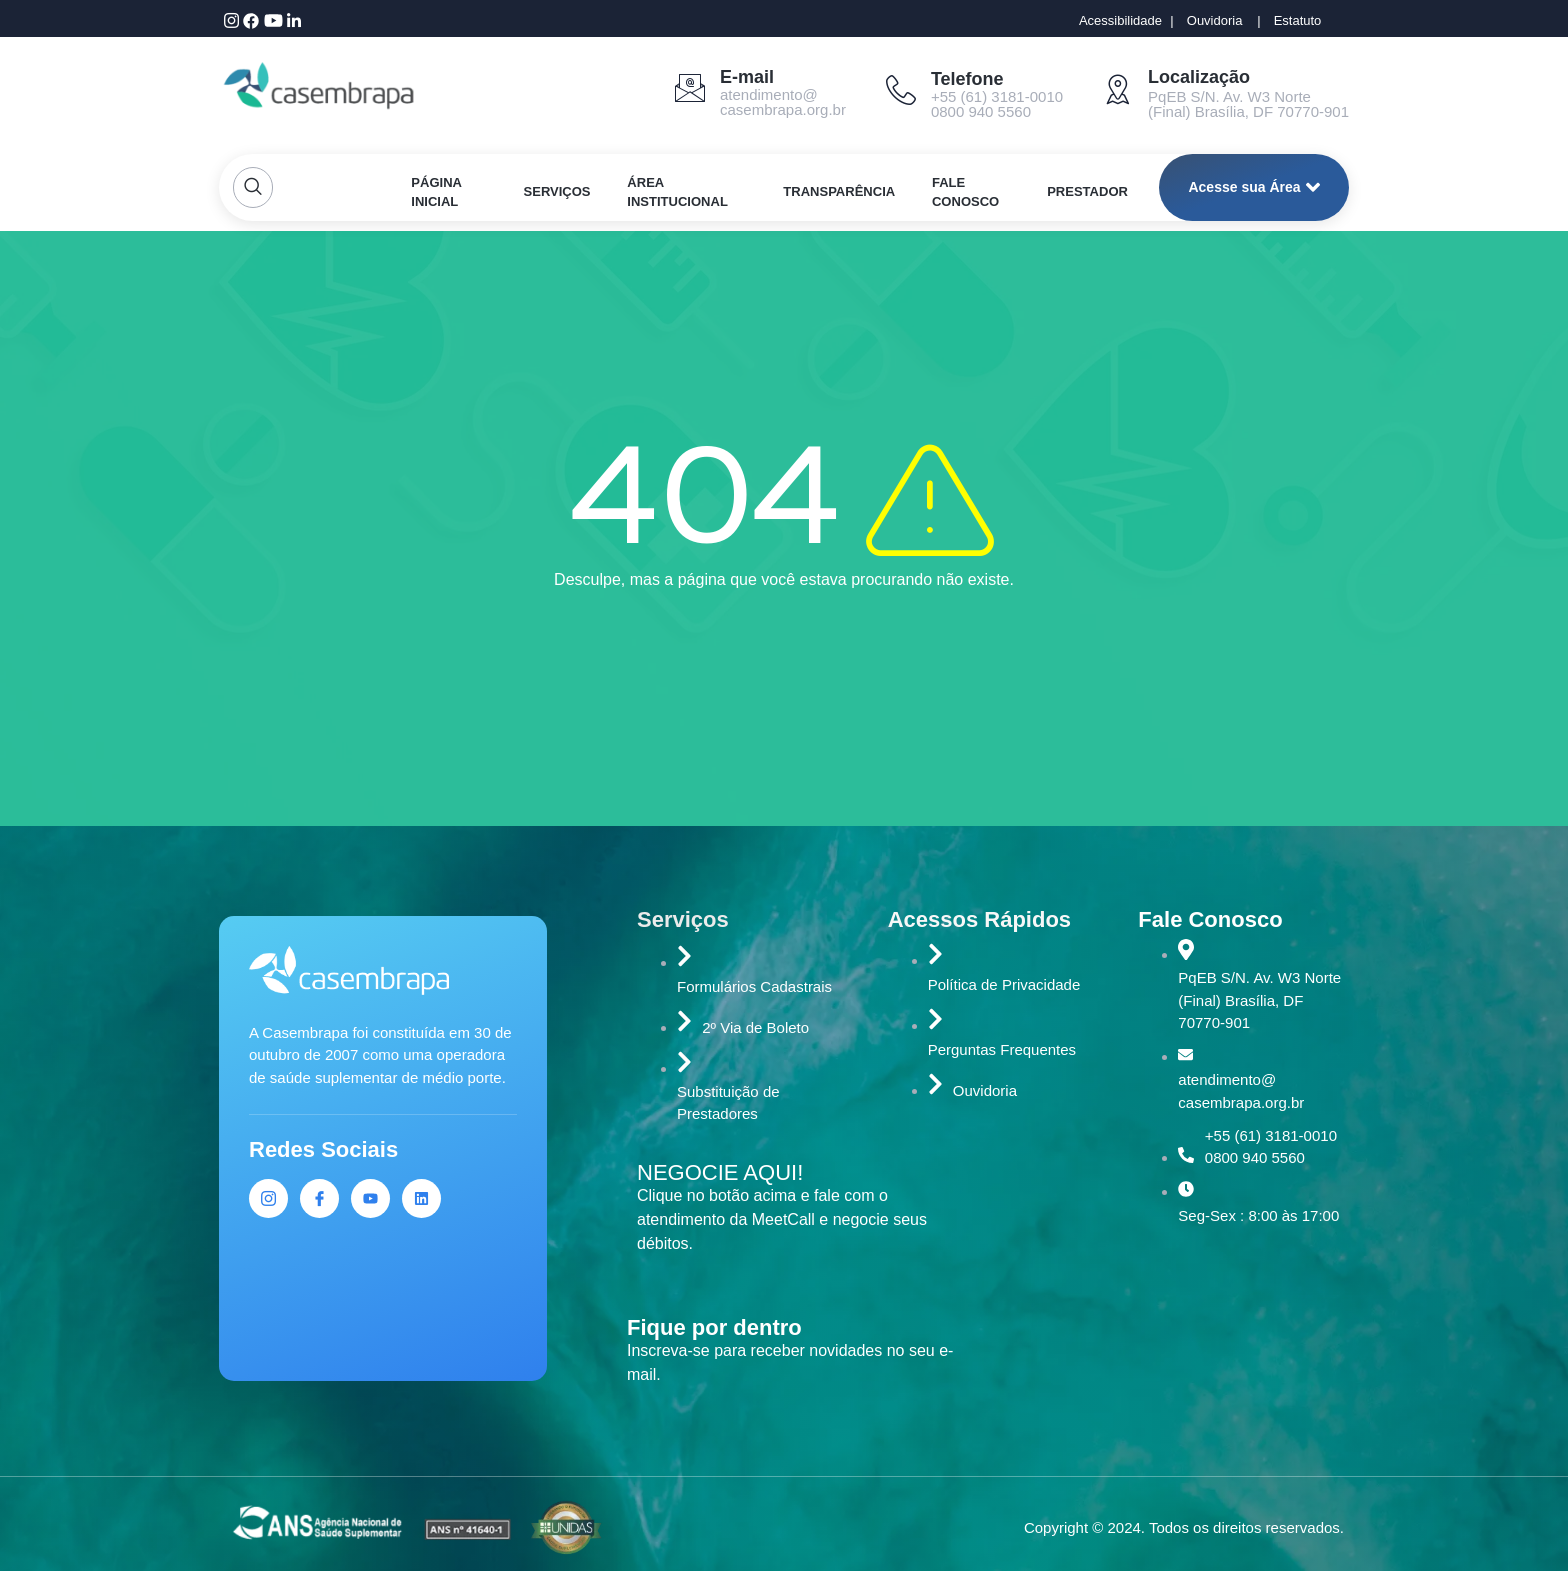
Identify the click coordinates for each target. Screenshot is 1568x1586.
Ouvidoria (1215, 20)
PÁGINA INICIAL (437, 192)
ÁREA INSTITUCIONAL (678, 192)
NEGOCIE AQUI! (720, 1172)
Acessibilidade (1120, 20)
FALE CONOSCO (966, 192)
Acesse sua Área (1253, 187)
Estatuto (1298, 20)
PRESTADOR (1088, 191)
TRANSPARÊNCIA (840, 191)
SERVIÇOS (557, 191)
